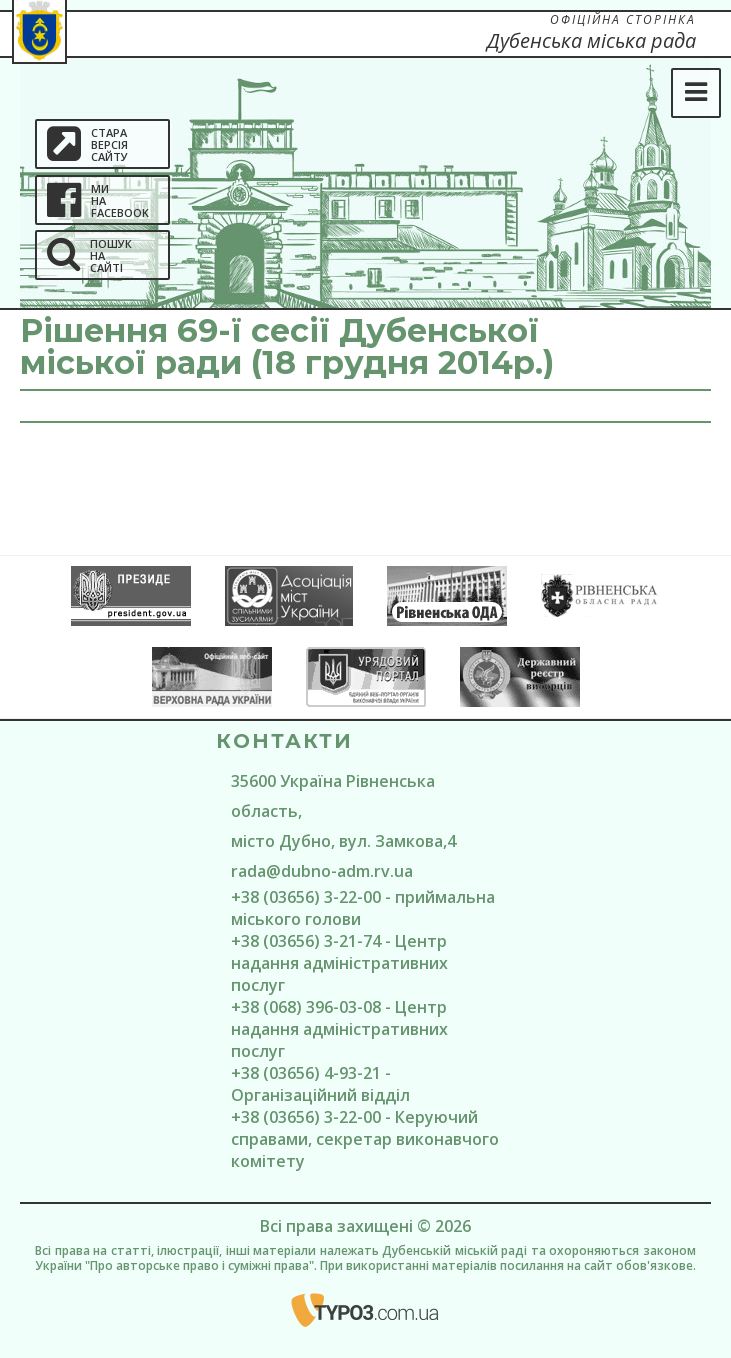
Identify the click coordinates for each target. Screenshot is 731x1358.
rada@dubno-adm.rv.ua (322, 871)
